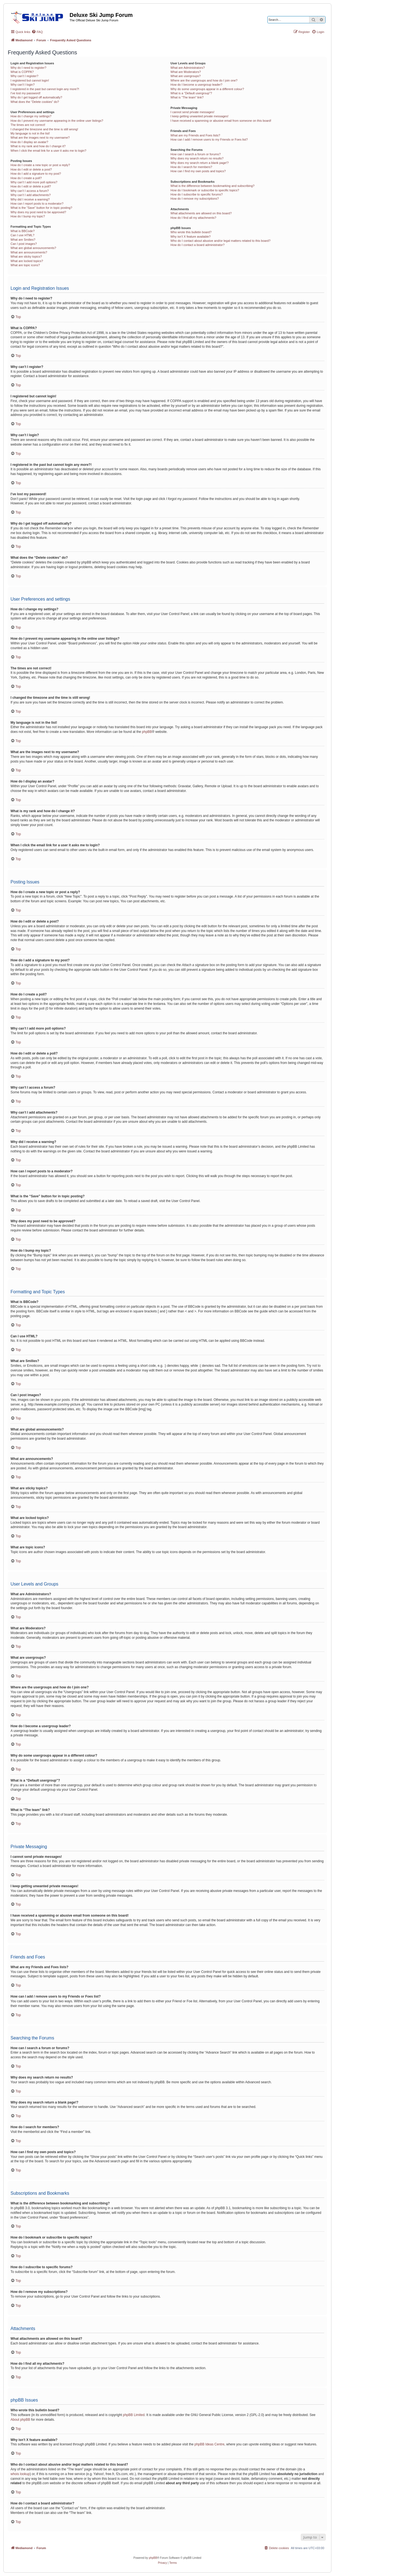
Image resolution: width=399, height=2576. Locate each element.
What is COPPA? (22, 71)
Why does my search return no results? (196, 158)
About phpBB (20, 2420)
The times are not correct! (28, 124)
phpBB (147, 732)
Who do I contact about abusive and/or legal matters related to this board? (220, 240)
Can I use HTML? (22, 235)
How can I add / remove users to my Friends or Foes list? (209, 139)
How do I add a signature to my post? (36, 173)
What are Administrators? (187, 67)
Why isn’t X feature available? (190, 236)
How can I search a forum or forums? (195, 154)
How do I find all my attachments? (193, 217)
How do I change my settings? (31, 116)
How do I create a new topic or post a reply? (40, 165)
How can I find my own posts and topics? (198, 171)
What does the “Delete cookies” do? (35, 101)
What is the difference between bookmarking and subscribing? (212, 185)
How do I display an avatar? (29, 142)
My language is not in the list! (30, 133)
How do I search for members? (191, 167)
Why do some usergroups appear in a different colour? (207, 89)
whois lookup (20, 2474)
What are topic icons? (25, 265)
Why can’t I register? (24, 76)
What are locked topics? (27, 261)
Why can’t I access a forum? (30, 190)
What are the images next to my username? (40, 137)
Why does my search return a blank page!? (199, 162)
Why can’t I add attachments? (31, 195)
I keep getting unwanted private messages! (199, 116)
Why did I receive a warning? (30, 199)
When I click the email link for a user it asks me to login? (48, 150)
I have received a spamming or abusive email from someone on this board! (220, 120)
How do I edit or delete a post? (31, 169)
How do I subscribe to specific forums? (196, 194)
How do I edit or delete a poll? (31, 186)
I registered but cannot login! (30, 80)
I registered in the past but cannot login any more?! (45, 89)
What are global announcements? (33, 248)
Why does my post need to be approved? (38, 212)
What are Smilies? (23, 239)
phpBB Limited (134, 2415)
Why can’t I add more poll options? (34, 182)
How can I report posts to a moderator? (37, 203)
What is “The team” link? (186, 97)
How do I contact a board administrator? (197, 245)
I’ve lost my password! (25, 93)
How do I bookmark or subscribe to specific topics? (204, 190)
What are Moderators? (185, 71)
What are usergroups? (185, 76)
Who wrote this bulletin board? (190, 232)
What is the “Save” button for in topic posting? (41, 207)
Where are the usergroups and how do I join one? (203, 80)
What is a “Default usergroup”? (191, 93)
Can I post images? (24, 243)
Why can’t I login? (23, 84)
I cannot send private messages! (192, 112)
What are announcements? (29, 252)
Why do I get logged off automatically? (36, 97)
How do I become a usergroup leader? (196, 84)
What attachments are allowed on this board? (201, 213)
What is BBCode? (23, 231)
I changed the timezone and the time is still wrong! (44, 129)
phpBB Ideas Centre (209, 2444)
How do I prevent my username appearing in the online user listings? (57, 120)
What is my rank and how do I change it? (38, 146)
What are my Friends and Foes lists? (195, 135)
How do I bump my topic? (28, 216)
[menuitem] (37, 32)
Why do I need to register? (28, 67)
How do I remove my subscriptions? (194, 198)
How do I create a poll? (26, 178)
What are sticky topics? (26, 256)
